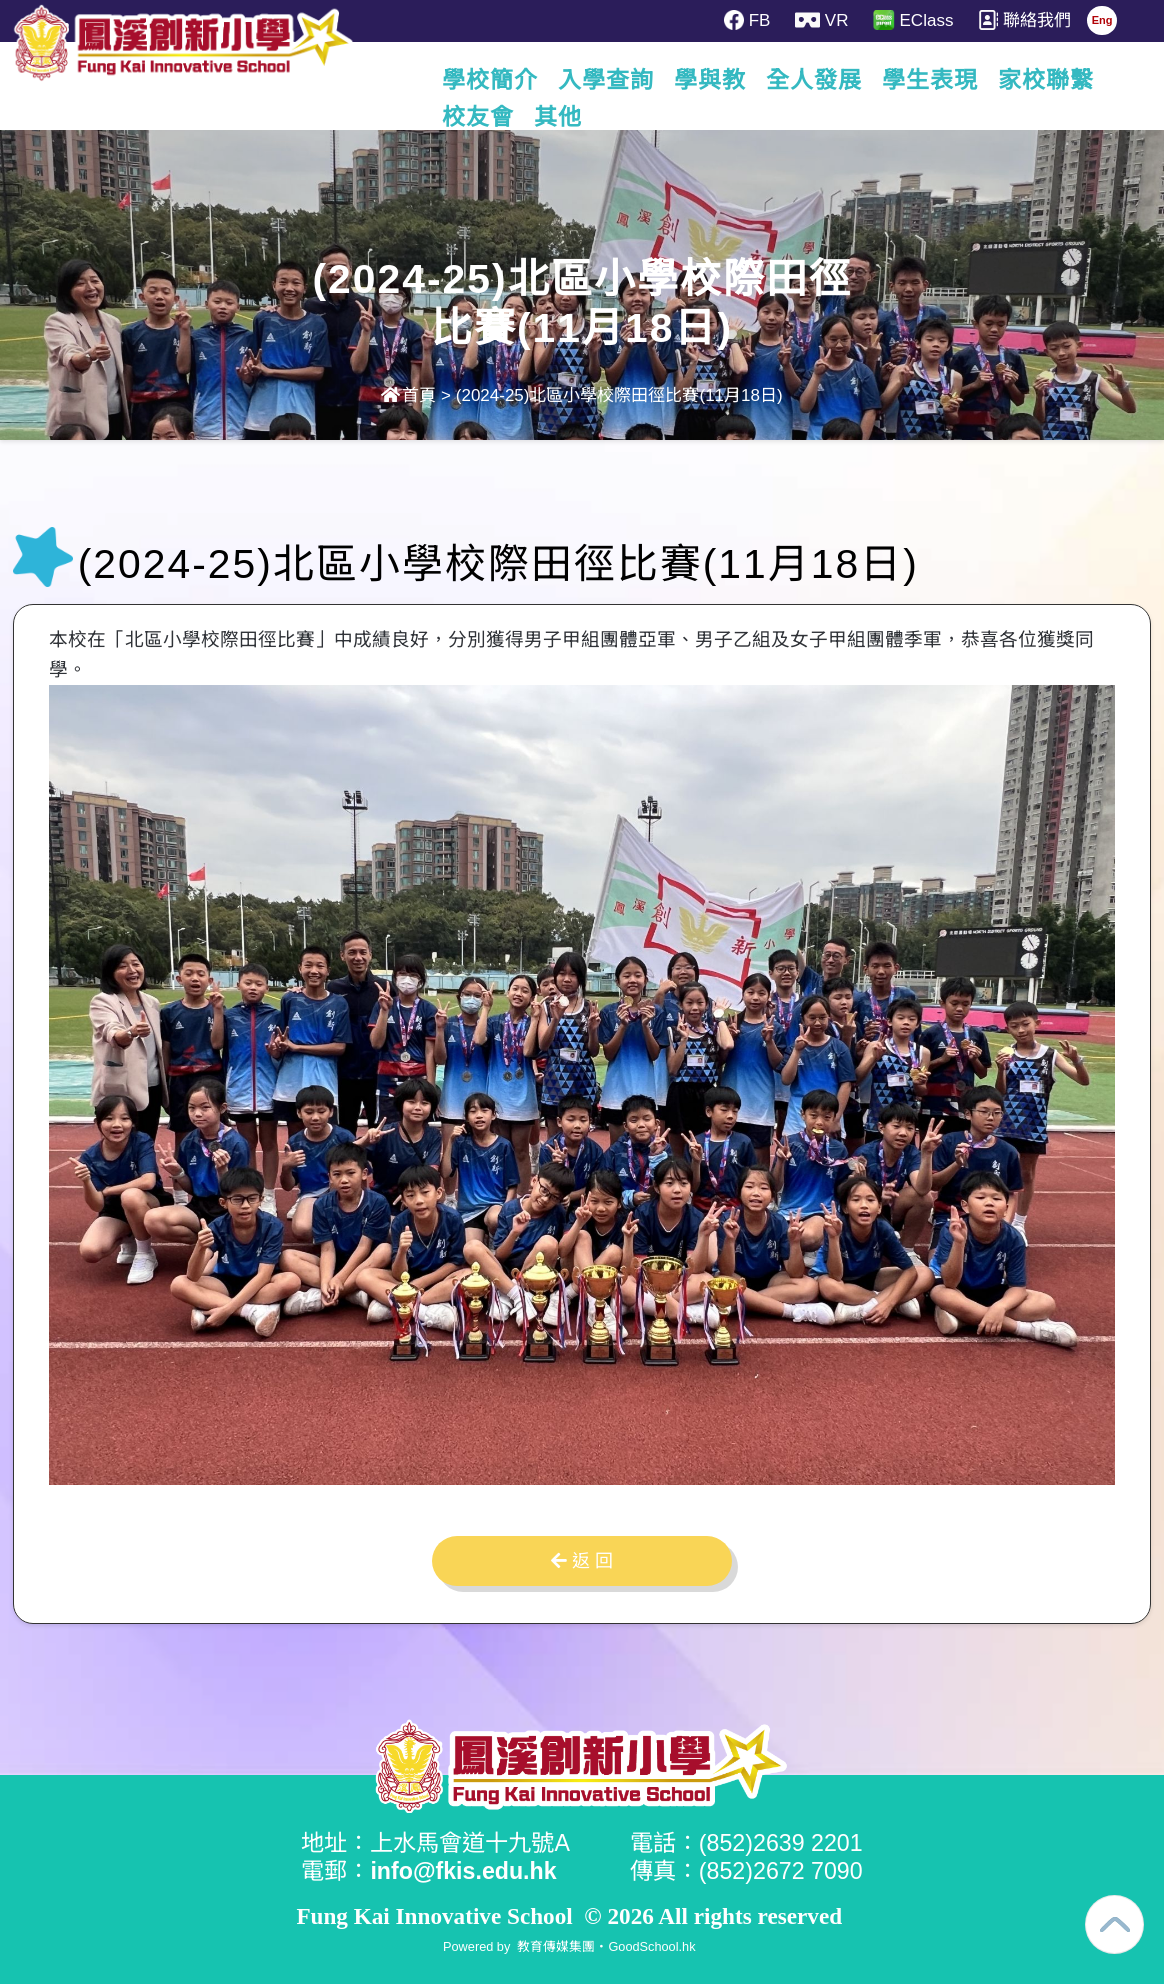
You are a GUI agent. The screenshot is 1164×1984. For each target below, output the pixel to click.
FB (747, 20)
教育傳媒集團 (556, 1946)
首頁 (408, 395)
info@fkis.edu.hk (463, 1871)
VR (821, 20)
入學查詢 (630, 80)
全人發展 (838, 80)
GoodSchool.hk (651, 1946)
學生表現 (954, 80)
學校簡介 (514, 80)
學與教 (734, 80)
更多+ (1058, 80)
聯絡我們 (1024, 20)
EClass (913, 20)
